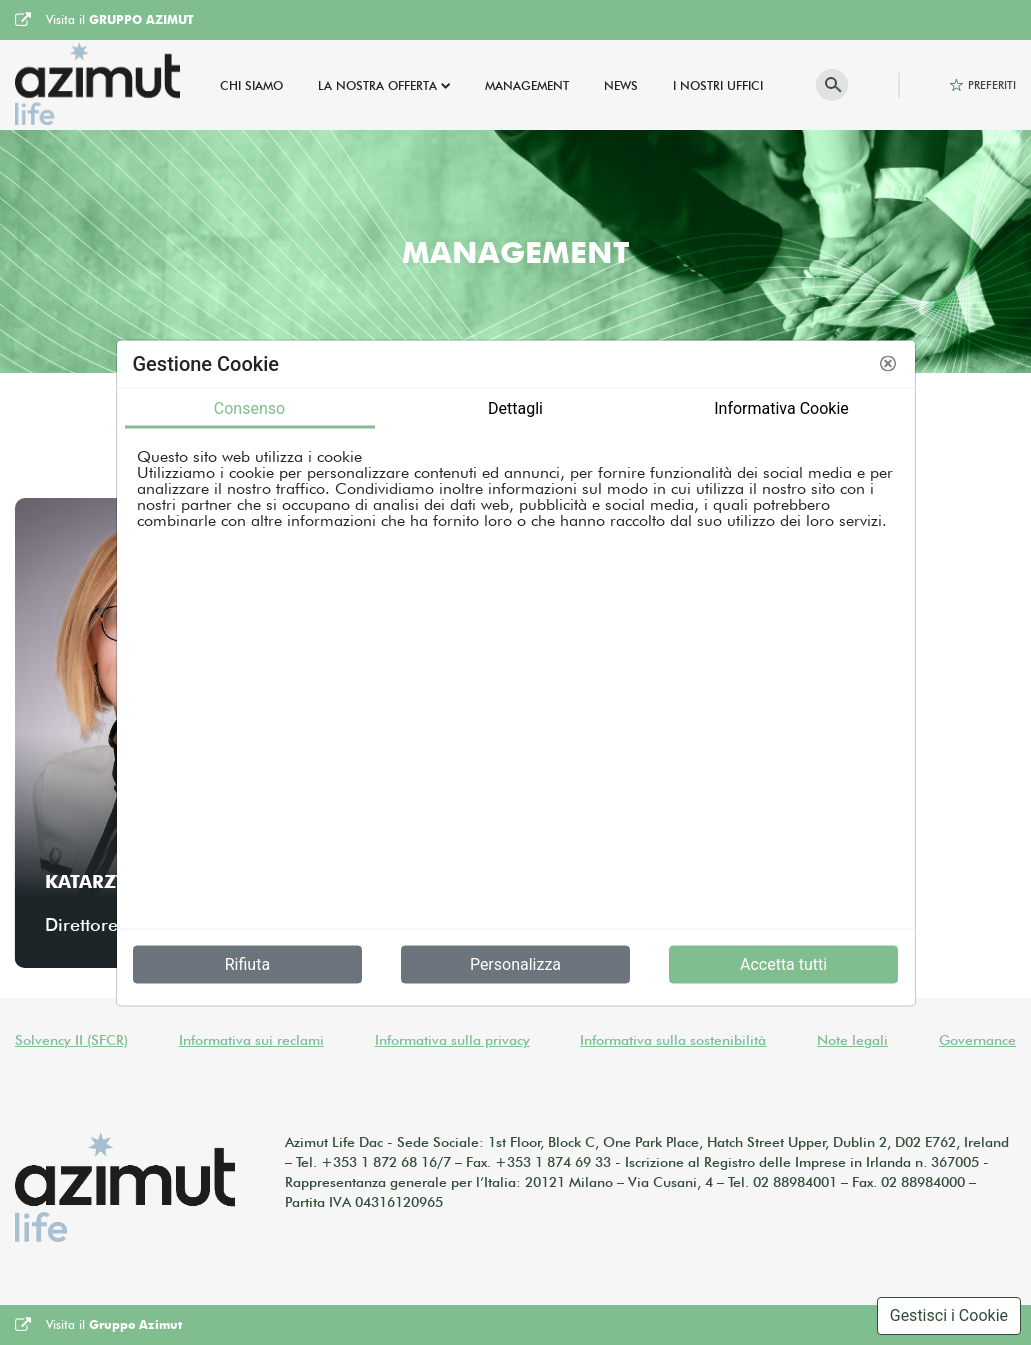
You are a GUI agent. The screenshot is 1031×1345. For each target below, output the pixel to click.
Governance (977, 1040)
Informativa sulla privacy (452, 1040)
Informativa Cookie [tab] (781, 407)
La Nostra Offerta (377, 85)
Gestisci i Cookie (949, 1315)
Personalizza (515, 963)
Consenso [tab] (249, 407)
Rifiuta (247, 963)
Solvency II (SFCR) (71, 1040)
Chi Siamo (251, 85)
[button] (888, 364)
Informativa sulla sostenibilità (673, 1040)
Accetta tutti (783, 963)
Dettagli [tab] (515, 407)
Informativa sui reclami (251, 1040)
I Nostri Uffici (718, 85)
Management (527, 85)
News (621, 85)
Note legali (852, 1040)
